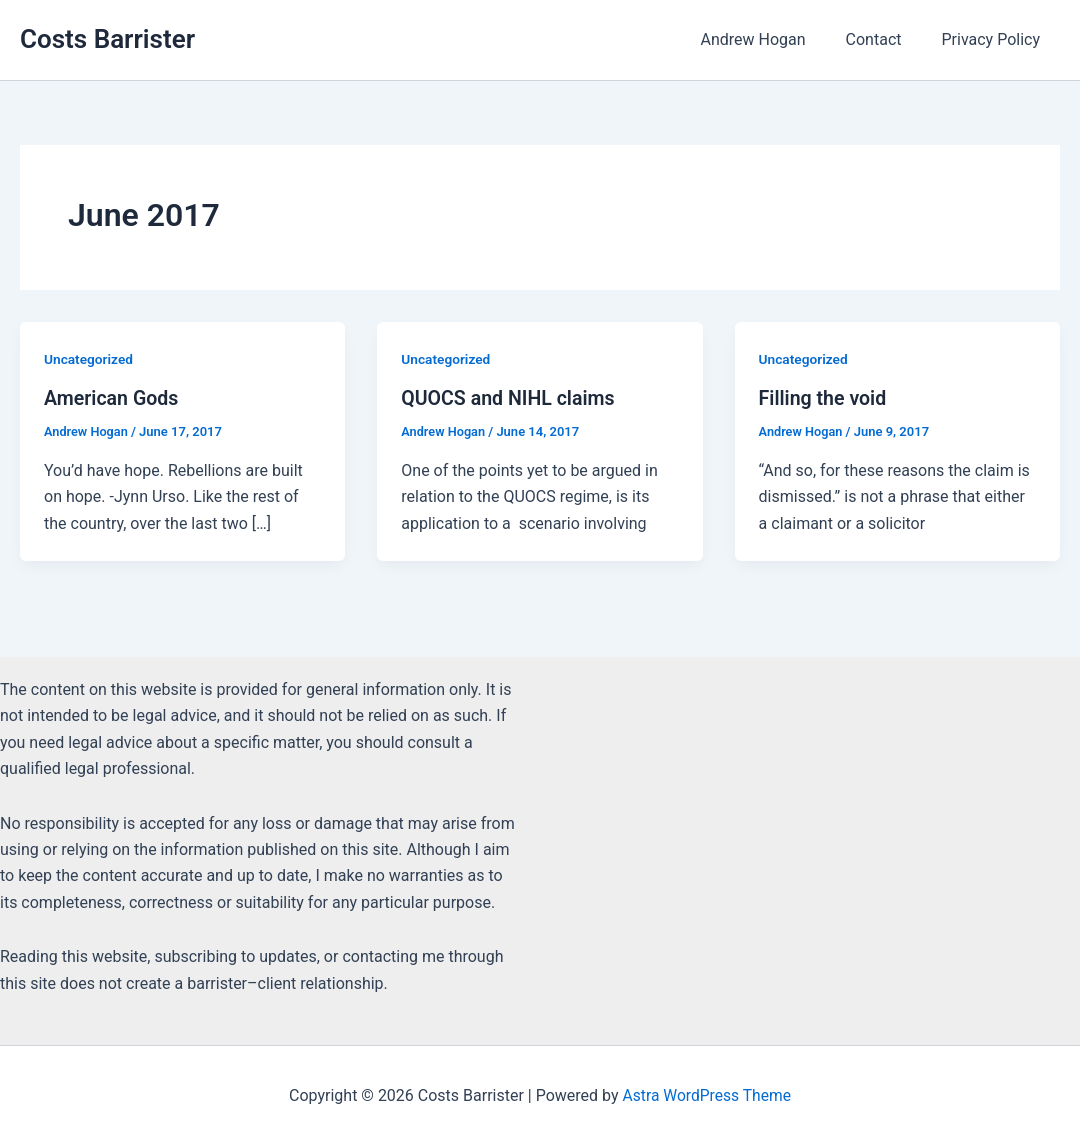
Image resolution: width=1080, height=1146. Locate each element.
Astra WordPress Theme (707, 1095)
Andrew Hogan (772, 39)
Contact (886, 39)
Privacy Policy (995, 39)
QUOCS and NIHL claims (510, 398)
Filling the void (824, 398)
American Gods (112, 398)
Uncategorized (89, 359)
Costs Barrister (107, 39)
